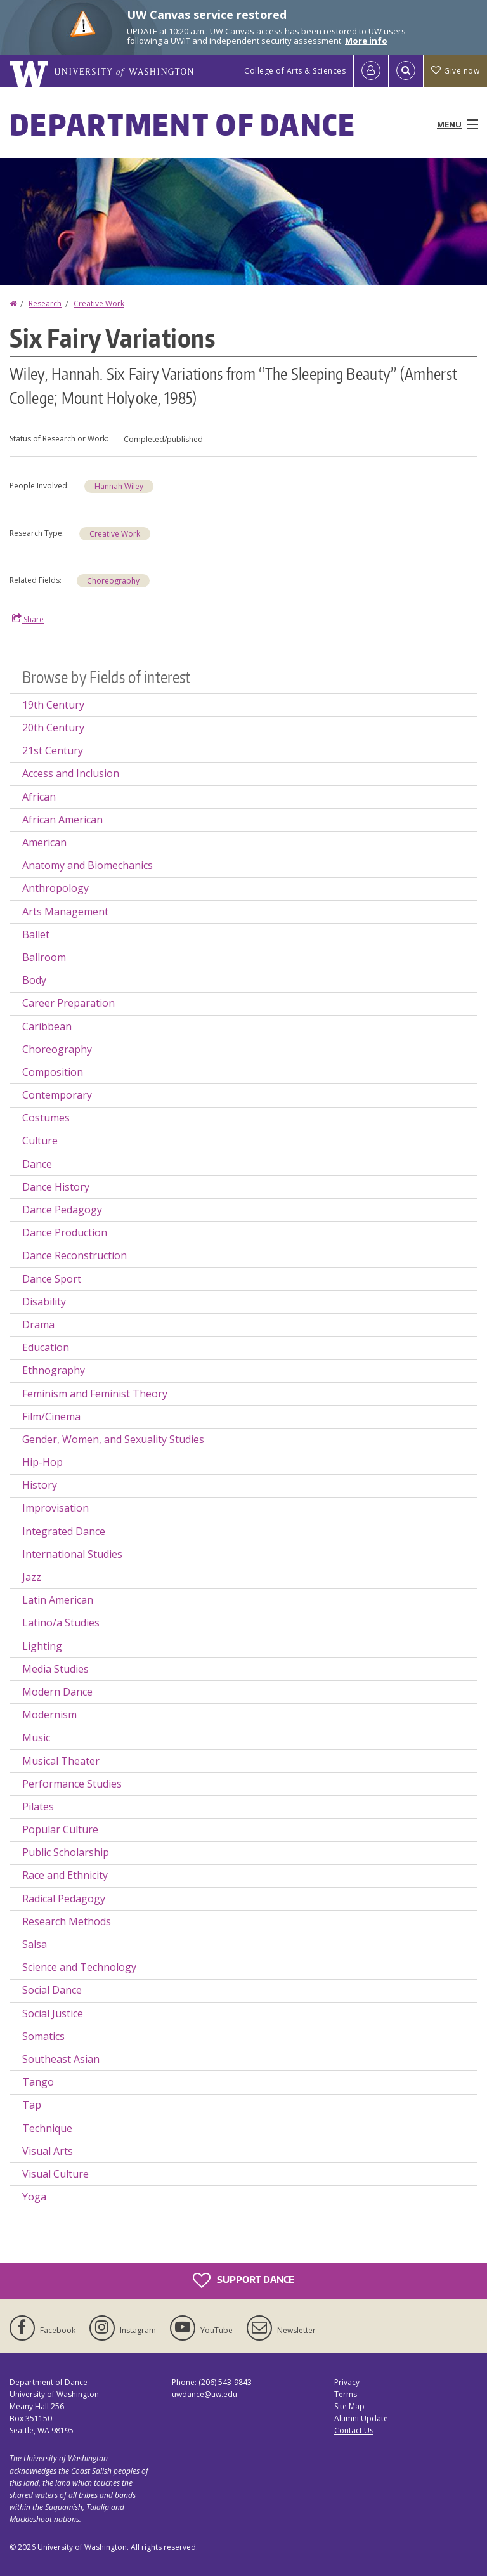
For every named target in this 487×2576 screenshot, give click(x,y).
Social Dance (52, 1990)
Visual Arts (47, 2151)
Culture (40, 1140)
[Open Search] (406, 71)
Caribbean (47, 1026)
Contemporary (57, 1095)
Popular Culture (60, 1829)
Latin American (57, 1600)
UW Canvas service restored (207, 14)
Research (45, 303)
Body (34, 980)
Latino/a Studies (61, 1623)
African (39, 797)
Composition (52, 1072)
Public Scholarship (65, 1852)
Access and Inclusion (70, 773)
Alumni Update (361, 2418)
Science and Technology (79, 1967)
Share (28, 619)
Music (36, 1737)
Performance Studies (72, 1784)
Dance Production (64, 1232)
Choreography (113, 580)
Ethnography (53, 1370)
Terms (345, 2394)
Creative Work (99, 303)
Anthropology (55, 888)
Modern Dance (57, 1692)
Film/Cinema (51, 1416)
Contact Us (353, 2430)
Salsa (34, 1944)
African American (62, 820)
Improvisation (55, 1508)
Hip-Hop (42, 1462)
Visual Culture (55, 2174)
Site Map (349, 2406)
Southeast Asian (61, 2059)
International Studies (72, 1554)
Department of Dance (183, 124)
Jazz (31, 1577)
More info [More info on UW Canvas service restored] (366, 40)
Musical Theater (61, 1761)
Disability (44, 1302)
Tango (38, 2082)
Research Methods (66, 1921)
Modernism (49, 1715)
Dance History (55, 1187)
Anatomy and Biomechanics (87, 865)
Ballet (35, 934)
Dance (37, 1164)
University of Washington (82, 2547)
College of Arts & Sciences (295, 70)
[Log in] (371, 71)
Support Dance (243, 2280)
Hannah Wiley (118, 486)
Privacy (347, 2382)
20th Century (53, 728)
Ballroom (44, 957)
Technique (47, 2128)
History (39, 1485)
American (44, 842)
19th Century (53, 705)
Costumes (46, 1118)
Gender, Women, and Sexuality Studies (113, 1439)
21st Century (52, 750)
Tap (31, 2105)
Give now (455, 70)
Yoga (34, 2197)
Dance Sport (51, 1279)
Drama (38, 1324)
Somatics (43, 2036)
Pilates (38, 1807)
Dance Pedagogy (62, 1210)
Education (45, 1347)
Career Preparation (68, 1003)
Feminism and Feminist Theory (94, 1394)
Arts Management (65, 912)
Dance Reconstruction (74, 1255)
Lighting (42, 1646)
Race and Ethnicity (65, 1875)
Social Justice (52, 2013)
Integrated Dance (63, 1531)
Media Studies (55, 1669)
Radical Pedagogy (63, 1899)
